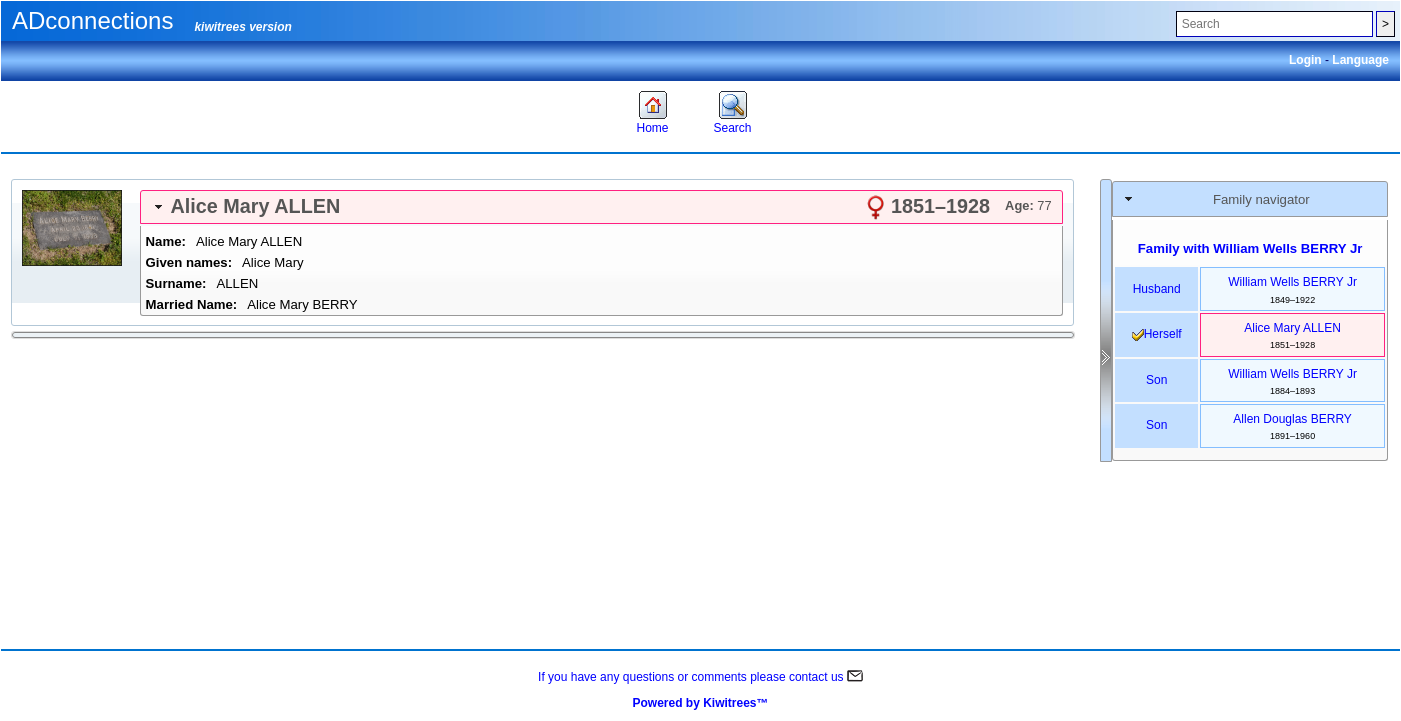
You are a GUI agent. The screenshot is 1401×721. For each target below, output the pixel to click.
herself (1157, 334)
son (1156, 380)
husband (1157, 289)
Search (732, 128)
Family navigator (1261, 199)
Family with (1250, 248)
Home (652, 128)
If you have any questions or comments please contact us (700, 677)
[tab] (601, 207)
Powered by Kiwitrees (700, 703)
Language (1360, 60)
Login (1307, 60)
